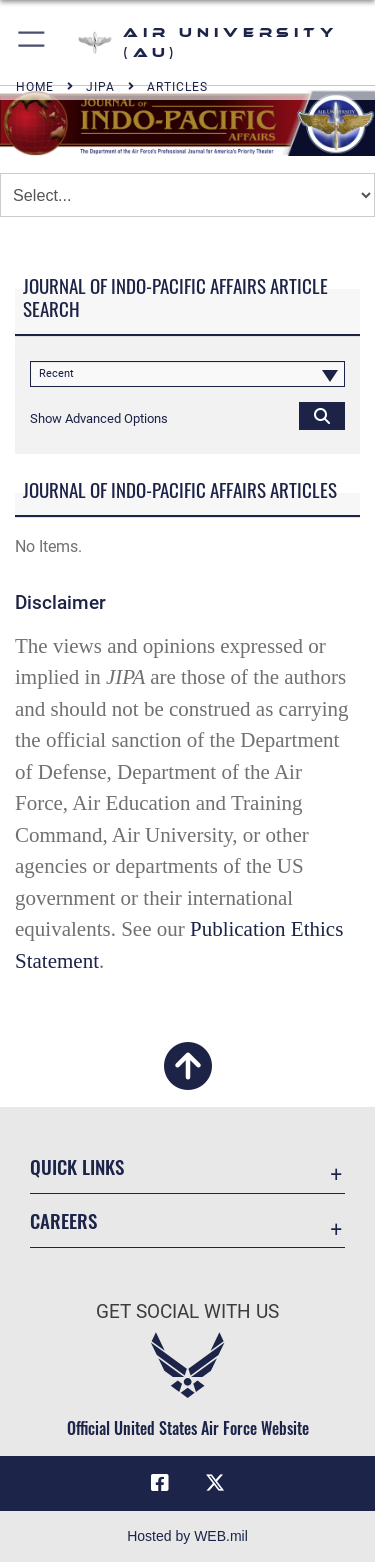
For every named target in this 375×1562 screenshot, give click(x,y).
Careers (63, 1220)
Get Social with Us (187, 1311)
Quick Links (77, 1166)
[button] (32, 42)
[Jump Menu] (187, 195)
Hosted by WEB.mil (187, 1536)
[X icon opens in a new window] (215, 1483)
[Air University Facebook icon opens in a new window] (160, 1483)
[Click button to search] (322, 415)
